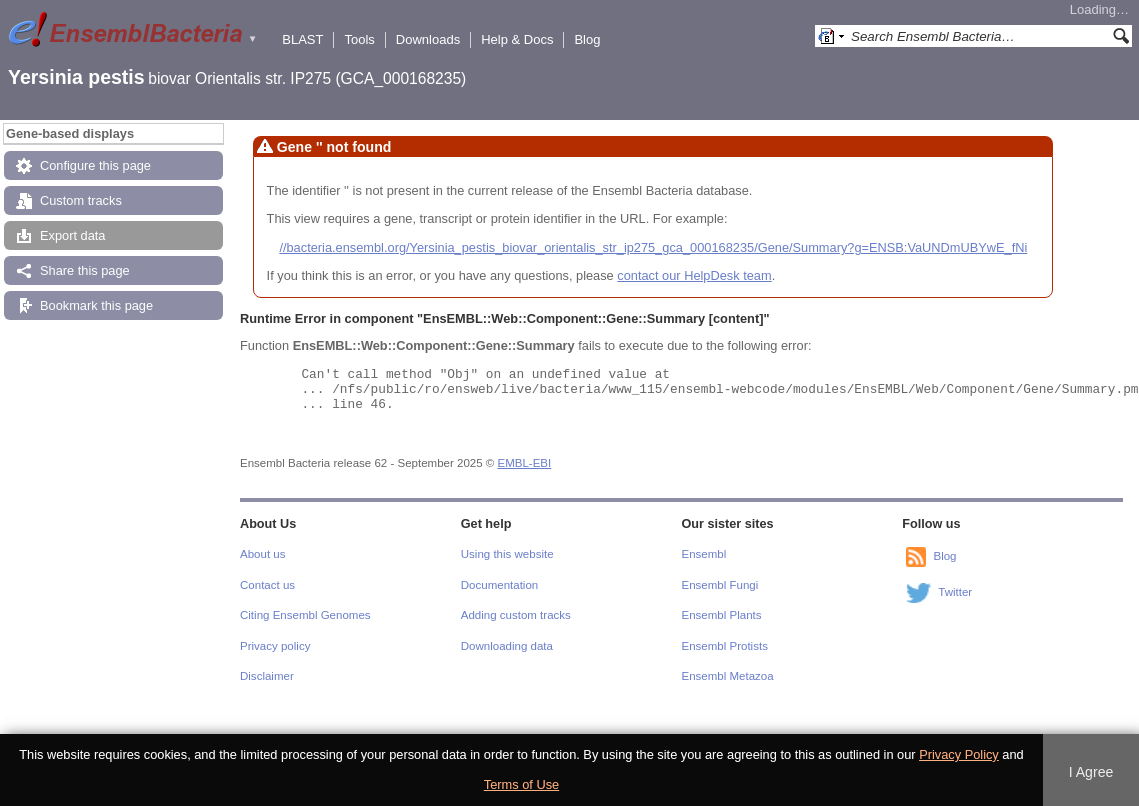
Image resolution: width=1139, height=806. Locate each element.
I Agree (1091, 772)
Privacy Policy (959, 754)
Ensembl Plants (722, 615)
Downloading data (507, 646)
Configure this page (95, 165)
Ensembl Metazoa (728, 676)
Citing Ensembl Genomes (305, 615)
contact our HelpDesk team (694, 275)
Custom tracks (81, 200)
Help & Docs (517, 39)
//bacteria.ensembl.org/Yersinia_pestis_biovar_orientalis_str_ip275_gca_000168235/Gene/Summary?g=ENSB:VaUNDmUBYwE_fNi (653, 247)
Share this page (85, 270)
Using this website (507, 554)
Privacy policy (275, 646)
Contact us (267, 585)
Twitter (955, 593)
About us (262, 554)
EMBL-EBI (525, 463)
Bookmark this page (96, 305)
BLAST (302, 39)
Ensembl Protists (725, 646)
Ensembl (704, 554)
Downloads (428, 39)
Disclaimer (267, 676)
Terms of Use (521, 784)
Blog (587, 39)
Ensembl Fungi (720, 585)
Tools (359, 39)
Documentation (499, 585)
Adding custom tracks (516, 615)
